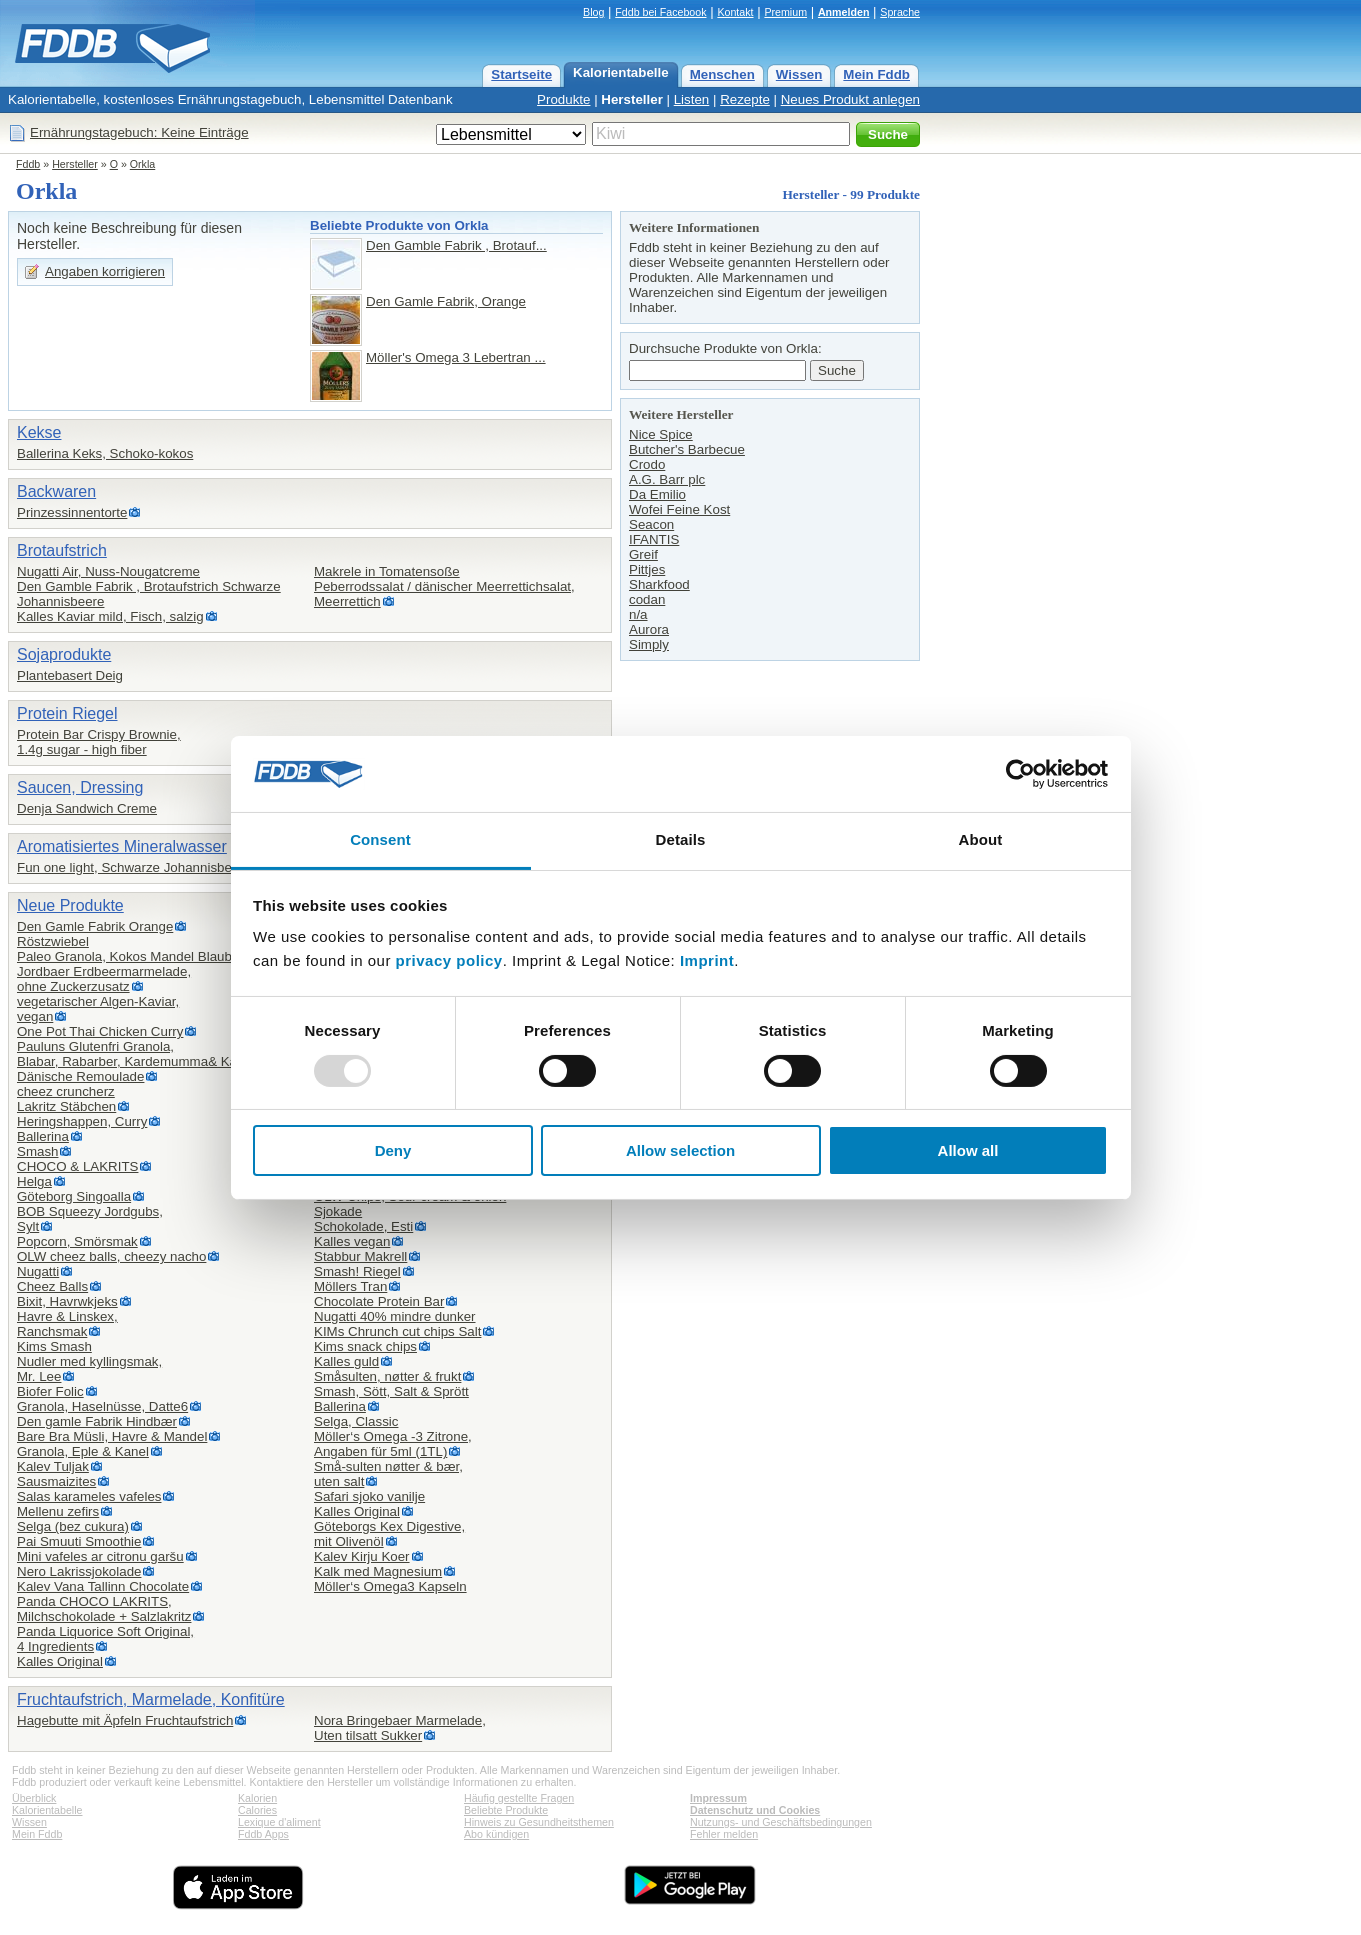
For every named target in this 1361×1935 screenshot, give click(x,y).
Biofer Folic (50, 1391)
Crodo (647, 464)
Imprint (707, 960)
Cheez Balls (52, 1286)
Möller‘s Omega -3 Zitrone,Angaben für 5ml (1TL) (393, 1444)
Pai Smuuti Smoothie (79, 1541)
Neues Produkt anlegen (850, 99)
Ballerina (43, 1136)
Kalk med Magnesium (378, 1571)
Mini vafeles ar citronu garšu (100, 1556)
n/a (638, 614)
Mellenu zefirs (58, 1511)
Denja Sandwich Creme (87, 808)
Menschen (722, 74)
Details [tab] (681, 839)
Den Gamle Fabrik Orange (95, 926)
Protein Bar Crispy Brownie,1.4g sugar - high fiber (99, 742)
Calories (257, 1810)
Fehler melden (724, 1834)
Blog (593, 12)
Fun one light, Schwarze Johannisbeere (134, 867)
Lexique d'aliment (279, 1822)
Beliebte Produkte (506, 1810)
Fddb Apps (263, 1834)
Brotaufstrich (62, 550)
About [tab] (981, 839)
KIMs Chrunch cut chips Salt (397, 1331)
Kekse (39, 432)
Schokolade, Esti (363, 1226)
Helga (34, 1181)
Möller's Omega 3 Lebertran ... (456, 357)
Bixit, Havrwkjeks (67, 1301)
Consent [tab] (380, 839)
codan (647, 599)
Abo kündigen (496, 1834)
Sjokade (338, 1211)
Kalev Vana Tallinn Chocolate (103, 1586)
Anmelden (844, 12)
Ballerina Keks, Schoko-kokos (105, 453)
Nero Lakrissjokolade (79, 1571)
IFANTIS (654, 539)
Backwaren (56, 491)
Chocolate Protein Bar (379, 1301)
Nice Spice (661, 434)
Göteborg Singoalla (74, 1196)
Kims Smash (54, 1346)
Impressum (718, 1798)
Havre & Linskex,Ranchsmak (67, 1324)
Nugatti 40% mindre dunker (395, 1316)
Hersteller (632, 99)
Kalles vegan (352, 1241)
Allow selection (680, 1150)
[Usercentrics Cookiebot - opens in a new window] (1020, 774)
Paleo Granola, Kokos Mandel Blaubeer (134, 956)
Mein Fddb (876, 74)
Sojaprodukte (64, 654)
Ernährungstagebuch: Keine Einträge (139, 132)
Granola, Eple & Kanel (83, 1451)
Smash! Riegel (357, 1271)
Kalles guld (346, 1361)
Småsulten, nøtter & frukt (387, 1376)
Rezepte (745, 99)
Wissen (799, 74)
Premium (785, 12)
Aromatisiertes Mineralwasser (122, 846)
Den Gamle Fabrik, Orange (446, 301)
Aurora (649, 629)
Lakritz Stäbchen (66, 1106)
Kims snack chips (365, 1346)
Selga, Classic (356, 1421)
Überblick (34, 1798)
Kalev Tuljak (53, 1466)
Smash (37, 1151)
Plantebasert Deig (70, 675)
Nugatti (38, 1271)
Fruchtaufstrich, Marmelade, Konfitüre (151, 1699)
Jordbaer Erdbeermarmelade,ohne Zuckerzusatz (104, 979)
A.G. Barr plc (667, 479)
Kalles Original (60, 1661)
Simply (649, 644)
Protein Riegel (67, 713)
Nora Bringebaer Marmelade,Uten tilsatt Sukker (400, 1728)
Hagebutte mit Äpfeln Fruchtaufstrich (125, 1720)
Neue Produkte (70, 905)
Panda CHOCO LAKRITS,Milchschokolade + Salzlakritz (104, 1609)
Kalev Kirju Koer (362, 1556)
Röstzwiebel (53, 941)
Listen (692, 99)
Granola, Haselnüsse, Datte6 (102, 1406)
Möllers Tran (350, 1286)
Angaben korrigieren (105, 271)
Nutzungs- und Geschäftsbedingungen (781, 1822)
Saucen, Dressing (80, 787)
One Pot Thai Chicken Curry (100, 1031)
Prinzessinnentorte (72, 512)
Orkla (142, 164)
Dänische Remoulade (80, 1076)
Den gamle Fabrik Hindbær (97, 1421)
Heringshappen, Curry (82, 1121)
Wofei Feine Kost (679, 509)
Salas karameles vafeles (89, 1496)
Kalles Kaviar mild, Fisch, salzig (110, 616)
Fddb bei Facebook (660, 12)
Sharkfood (659, 584)
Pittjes (647, 569)
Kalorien (257, 1798)
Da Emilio (657, 494)
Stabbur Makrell (360, 1256)
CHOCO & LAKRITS (77, 1166)
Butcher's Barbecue (687, 449)
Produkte (563, 99)
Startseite (521, 74)
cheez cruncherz (66, 1091)
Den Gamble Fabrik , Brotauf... (456, 245)
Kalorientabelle (621, 72)
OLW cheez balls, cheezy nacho (111, 1256)
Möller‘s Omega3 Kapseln (390, 1586)
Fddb (28, 164)
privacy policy (449, 960)
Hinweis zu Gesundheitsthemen (539, 1822)
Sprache (900, 12)
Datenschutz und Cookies (755, 1810)
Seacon (651, 524)
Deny (393, 1150)
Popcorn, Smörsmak (77, 1241)
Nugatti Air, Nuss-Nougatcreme (108, 571)
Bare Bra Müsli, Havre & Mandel (112, 1436)
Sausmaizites (56, 1481)
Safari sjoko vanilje (369, 1496)
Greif (643, 554)
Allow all (968, 1150)
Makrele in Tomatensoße (387, 571)
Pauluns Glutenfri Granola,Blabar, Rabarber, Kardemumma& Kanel (136, 1054)
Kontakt (735, 12)
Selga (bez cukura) (73, 1526)
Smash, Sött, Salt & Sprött (391, 1391)
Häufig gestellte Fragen (519, 1798)
